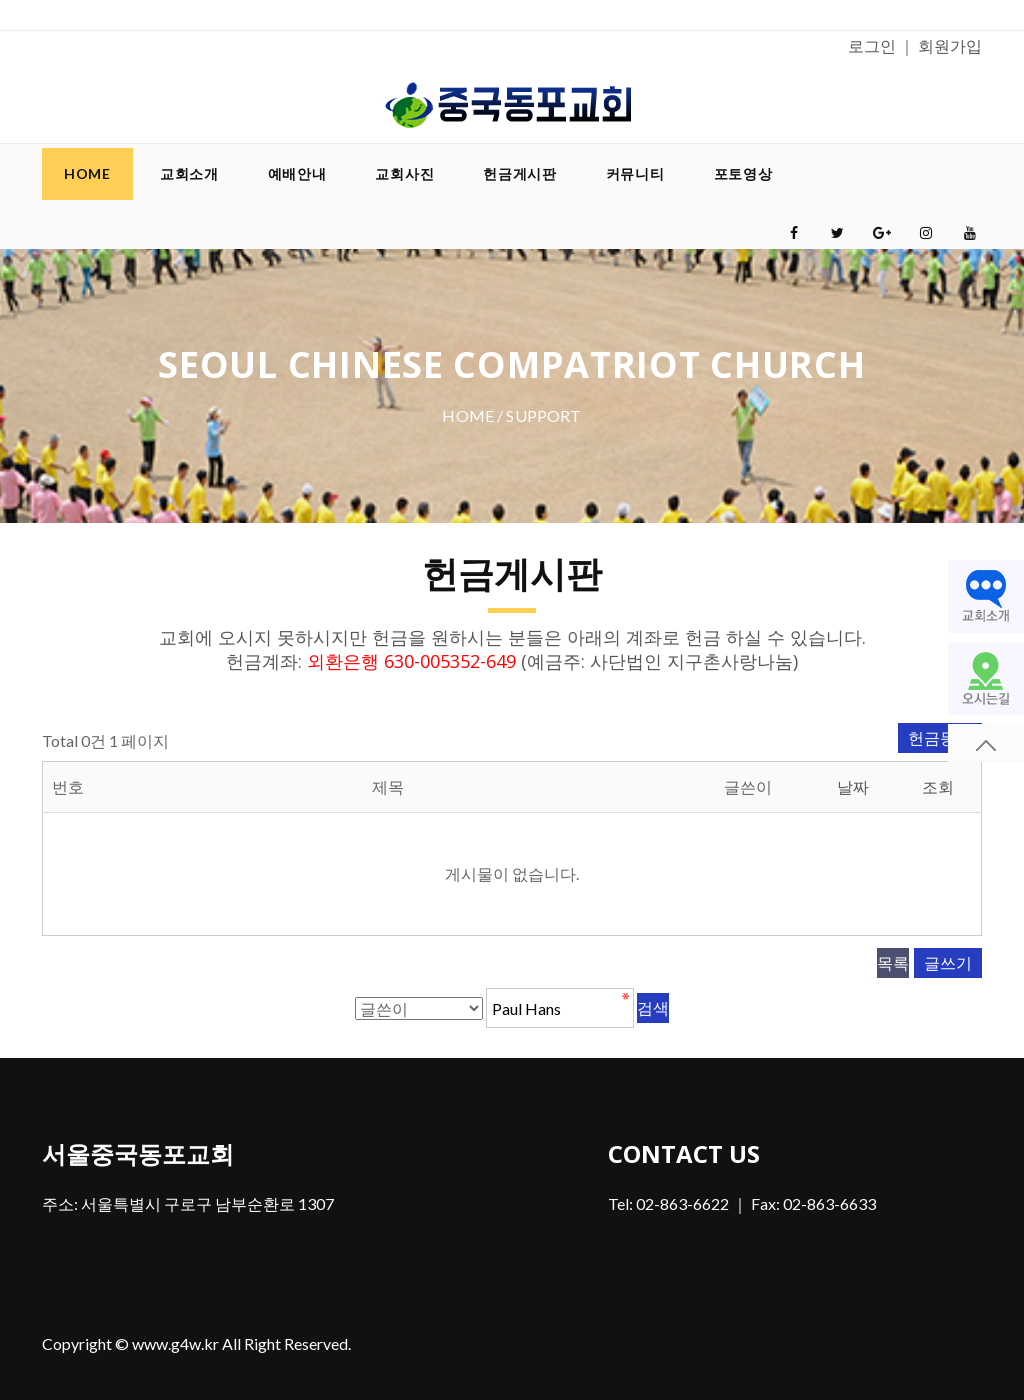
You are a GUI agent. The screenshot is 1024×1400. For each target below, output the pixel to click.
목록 (893, 962)
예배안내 (297, 173)
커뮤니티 (635, 173)
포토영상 (743, 173)
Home (87, 173)
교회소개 (189, 173)
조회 (938, 786)
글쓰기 (948, 962)
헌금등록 (940, 737)
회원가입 (950, 45)
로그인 (872, 45)
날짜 (853, 786)
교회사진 (404, 173)
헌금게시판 (520, 173)
